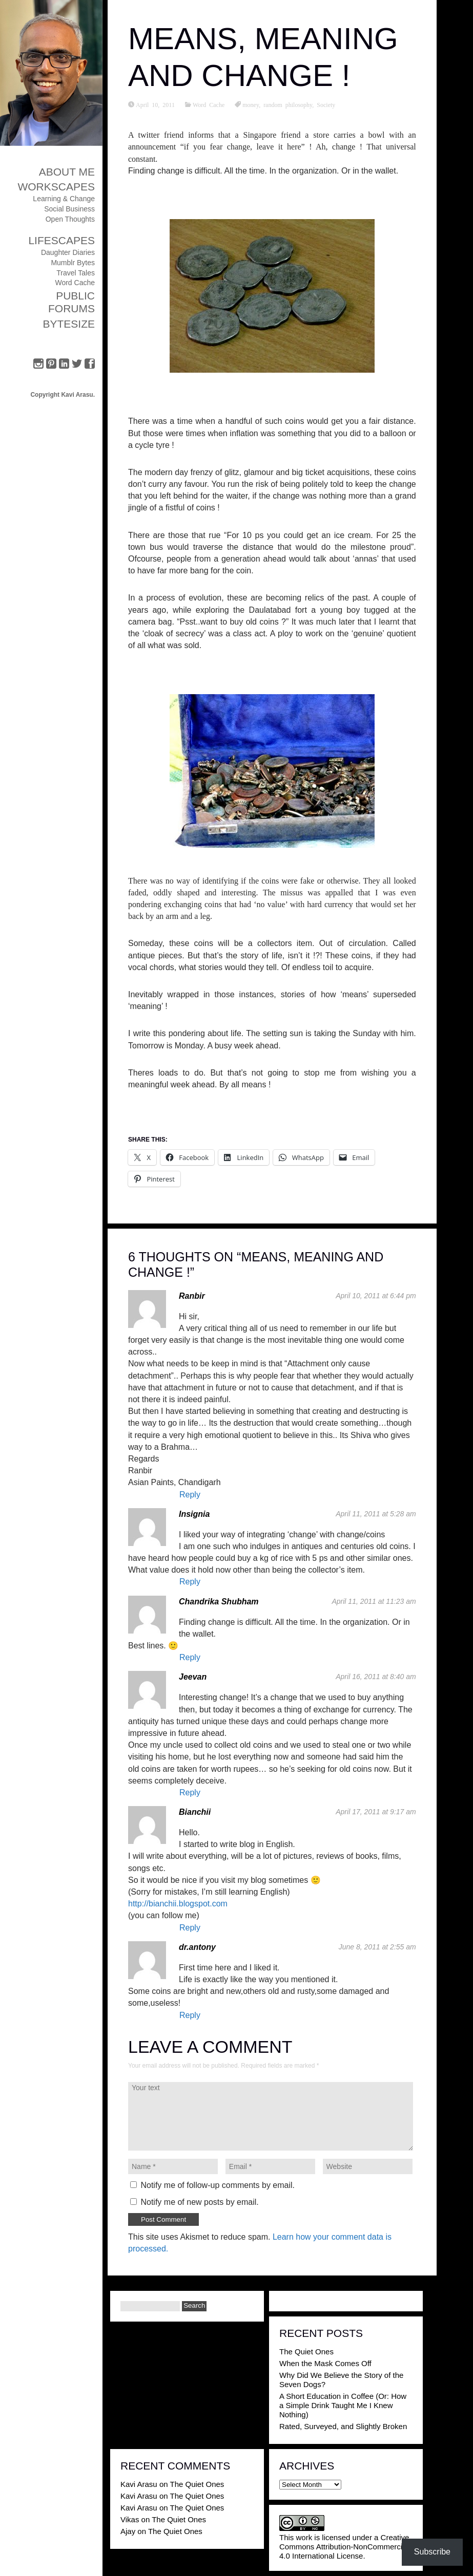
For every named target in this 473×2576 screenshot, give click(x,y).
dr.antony (197, 1947)
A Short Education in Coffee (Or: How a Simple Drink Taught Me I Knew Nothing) (342, 2405)
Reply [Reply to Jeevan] (189, 1792)
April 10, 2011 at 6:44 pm (376, 1296)
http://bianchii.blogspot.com (178, 1903)
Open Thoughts (70, 219)
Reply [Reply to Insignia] (189, 1581)
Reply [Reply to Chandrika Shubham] (189, 1657)
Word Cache (75, 282)
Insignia (194, 1514)
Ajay (127, 2531)
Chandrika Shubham (219, 1601)
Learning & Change (64, 199)
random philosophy (287, 104)
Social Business (69, 209)
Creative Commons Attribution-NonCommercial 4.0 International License (344, 2546)
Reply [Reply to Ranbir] (189, 1494)
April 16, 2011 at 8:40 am (376, 1676)
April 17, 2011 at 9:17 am (376, 1812)
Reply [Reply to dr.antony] (189, 2015)
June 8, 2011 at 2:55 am (377, 1947)
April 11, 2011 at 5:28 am (376, 1514)
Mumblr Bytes (73, 263)
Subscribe (432, 2551)
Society (326, 104)
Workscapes (56, 186)
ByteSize (69, 324)
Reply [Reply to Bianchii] (189, 1927)
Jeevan (193, 1676)
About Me (67, 172)
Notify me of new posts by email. (199, 2202)
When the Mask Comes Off (325, 2363)
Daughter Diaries (68, 252)
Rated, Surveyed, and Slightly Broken (343, 2426)
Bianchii (195, 1812)
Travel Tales (75, 273)
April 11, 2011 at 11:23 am (374, 1601)
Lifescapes (61, 240)
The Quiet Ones (306, 2351)
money (250, 104)
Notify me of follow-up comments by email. (217, 2185)
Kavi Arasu (138, 2484)
